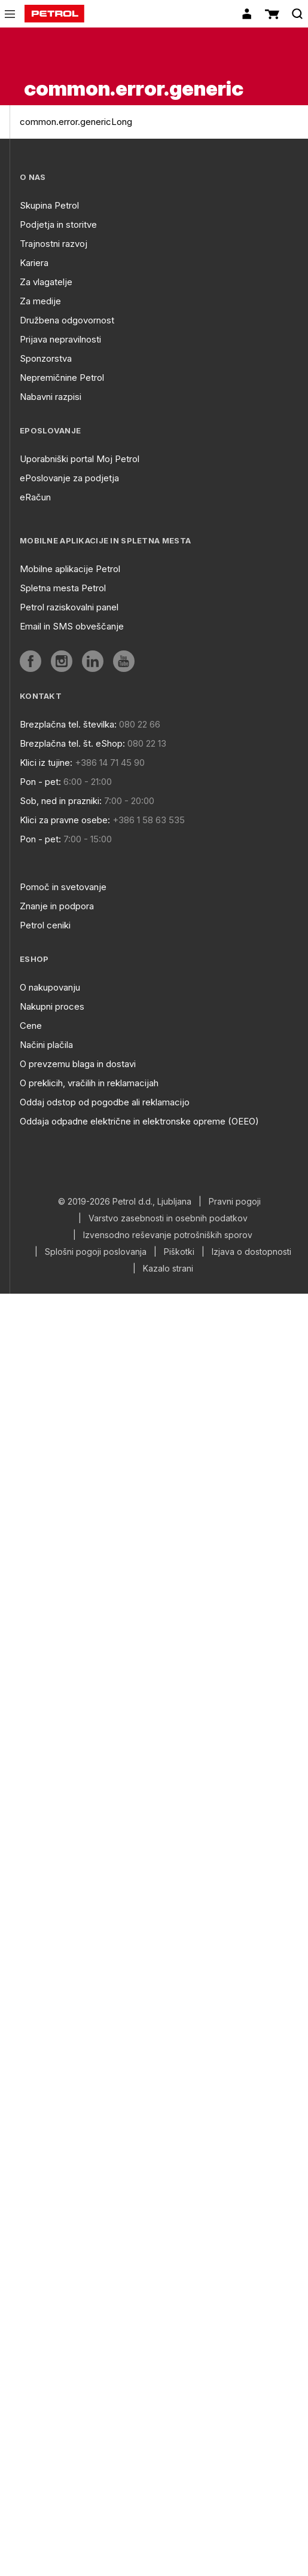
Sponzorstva (46, 358)
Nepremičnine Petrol (62, 377)
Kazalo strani (168, 1268)
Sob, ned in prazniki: (61, 800)
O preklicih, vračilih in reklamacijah (89, 1083)
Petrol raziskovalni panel (69, 607)
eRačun (35, 497)
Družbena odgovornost (67, 320)
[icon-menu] (10, 14)
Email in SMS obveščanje (72, 626)
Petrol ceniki (45, 925)
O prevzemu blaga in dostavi (78, 1063)
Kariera (34, 262)
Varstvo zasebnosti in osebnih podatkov (168, 1218)
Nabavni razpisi (50, 396)
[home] (54, 14)
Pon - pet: (40, 781)
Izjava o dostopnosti (251, 1251)
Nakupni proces (52, 1006)
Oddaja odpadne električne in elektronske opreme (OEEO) (139, 1121)
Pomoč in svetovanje (63, 887)
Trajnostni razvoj (53, 243)
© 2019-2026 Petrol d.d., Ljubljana (124, 1201)
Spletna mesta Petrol (63, 588)
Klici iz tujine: (46, 762)
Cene (31, 1025)
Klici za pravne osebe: (65, 820)
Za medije (40, 301)
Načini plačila (46, 1044)
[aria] (30, 661)
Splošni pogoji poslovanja (96, 1251)
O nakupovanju (50, 987)
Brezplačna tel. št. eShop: (72, 743)
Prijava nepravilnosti (60, 339)
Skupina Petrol (49, 205)
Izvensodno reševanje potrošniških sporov (167, 1235)
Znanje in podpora (57, 906)
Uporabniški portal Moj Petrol (79, 459)
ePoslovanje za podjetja (69, 478)
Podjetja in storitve (58, 224)
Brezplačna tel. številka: (68, 724)
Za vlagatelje (46, 282)
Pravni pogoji (235, 1201)
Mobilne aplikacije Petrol (70, 569)
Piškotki (179, 1251)
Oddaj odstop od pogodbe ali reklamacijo (105, 1102)
